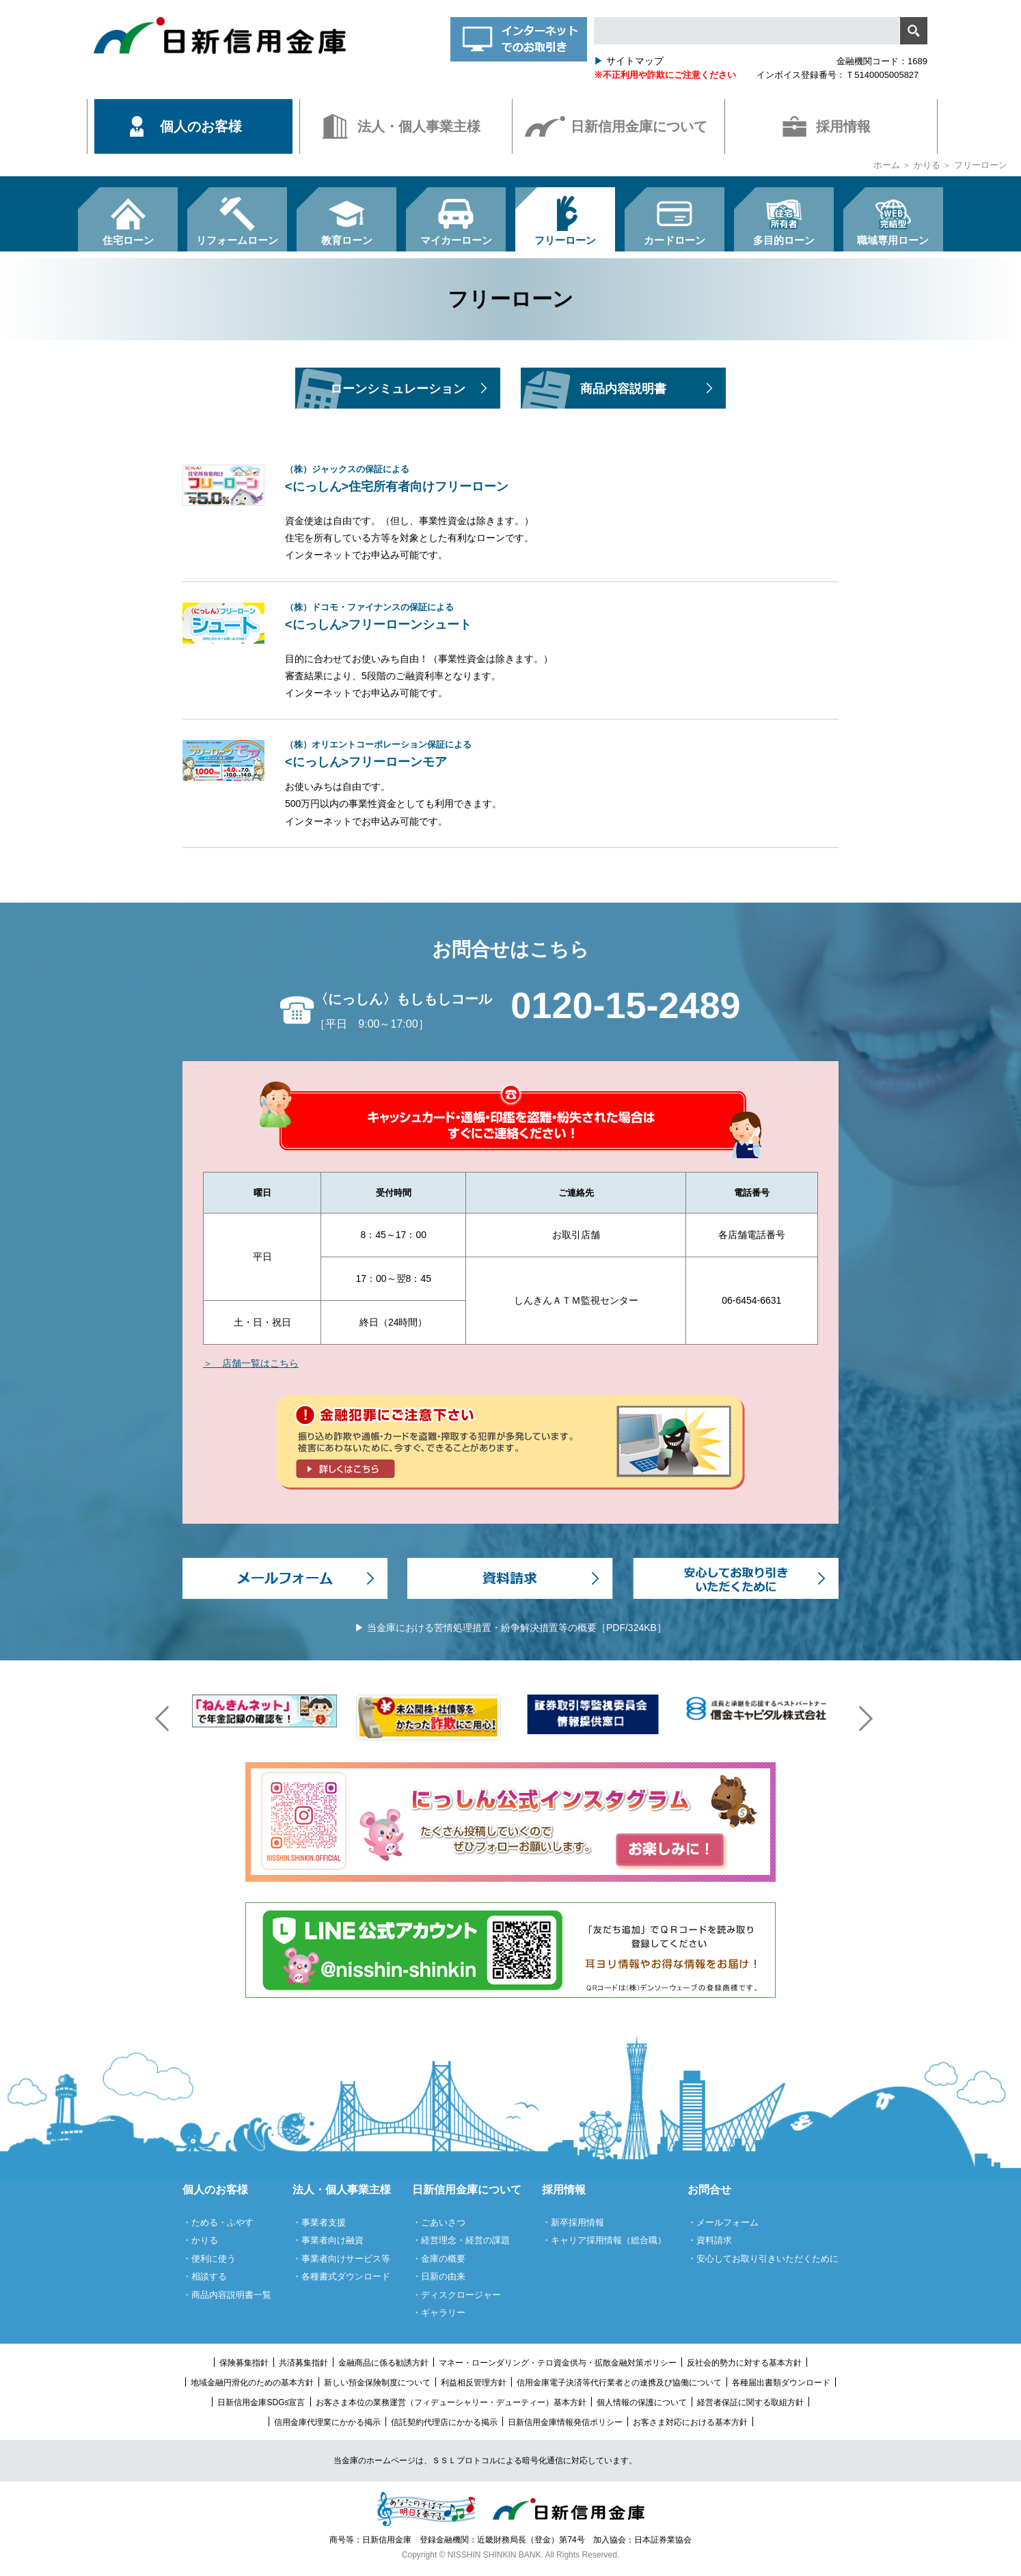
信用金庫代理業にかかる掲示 (327, 2422)
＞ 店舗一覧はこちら (251, 1363)
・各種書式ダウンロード (341, 2276)
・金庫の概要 (438, 2258)
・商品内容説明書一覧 (226, 2295)
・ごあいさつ (438, 2222)
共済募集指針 (303, 2363)
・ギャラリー (438, 2312)
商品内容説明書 (623, 389)
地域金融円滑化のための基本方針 (252, 2382)
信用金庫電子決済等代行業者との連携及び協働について (619, 2382)
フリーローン (565, 240)
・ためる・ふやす (218, 2222)
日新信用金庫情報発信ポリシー (565, 2422)
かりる (927, 165)
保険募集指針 (244, 2363)
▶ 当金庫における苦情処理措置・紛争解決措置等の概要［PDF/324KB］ (510, 1627)
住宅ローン (128, 240)
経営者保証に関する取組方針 (750, 2402)
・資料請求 (710, 2240)
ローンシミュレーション (397, 389)
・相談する (204, 2276)
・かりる (200, 2240)
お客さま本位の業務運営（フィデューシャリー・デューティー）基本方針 (451, 2402)
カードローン (674, 240)
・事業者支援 (319, 2222)
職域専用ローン (893, 240)
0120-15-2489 (625, 1005)
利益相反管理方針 (473, 2382)
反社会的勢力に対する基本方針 (744, 2363)
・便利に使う (209, 2258)
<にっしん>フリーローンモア (562, 754)
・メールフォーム (723, 2222)
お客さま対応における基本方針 (690, 2422)
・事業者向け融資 (328, 2240)
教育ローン (346, 240)
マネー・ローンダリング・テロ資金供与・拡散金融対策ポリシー (558, 2363)
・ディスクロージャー (456, 2295)
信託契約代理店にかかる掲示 (444, 2422)
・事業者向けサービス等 (341, 2258)
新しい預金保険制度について (377, 2382)
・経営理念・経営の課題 (461, 2240)
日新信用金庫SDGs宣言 (261, 2402)
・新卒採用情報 (573, 2222)
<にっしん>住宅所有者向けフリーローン (562, 479)
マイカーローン (456, 240)
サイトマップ (629, 60)
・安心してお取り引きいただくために (763, 2258)
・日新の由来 (438, 2276)
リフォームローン (237, 240)
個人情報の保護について (642, 2402)
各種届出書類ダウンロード (781, 2382)
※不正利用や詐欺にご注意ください (665, 75)
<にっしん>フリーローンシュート (562, 617)
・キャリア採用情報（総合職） (604, 2240)
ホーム (886, 165)
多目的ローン (784, 240)
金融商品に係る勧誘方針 (383, 2363)
